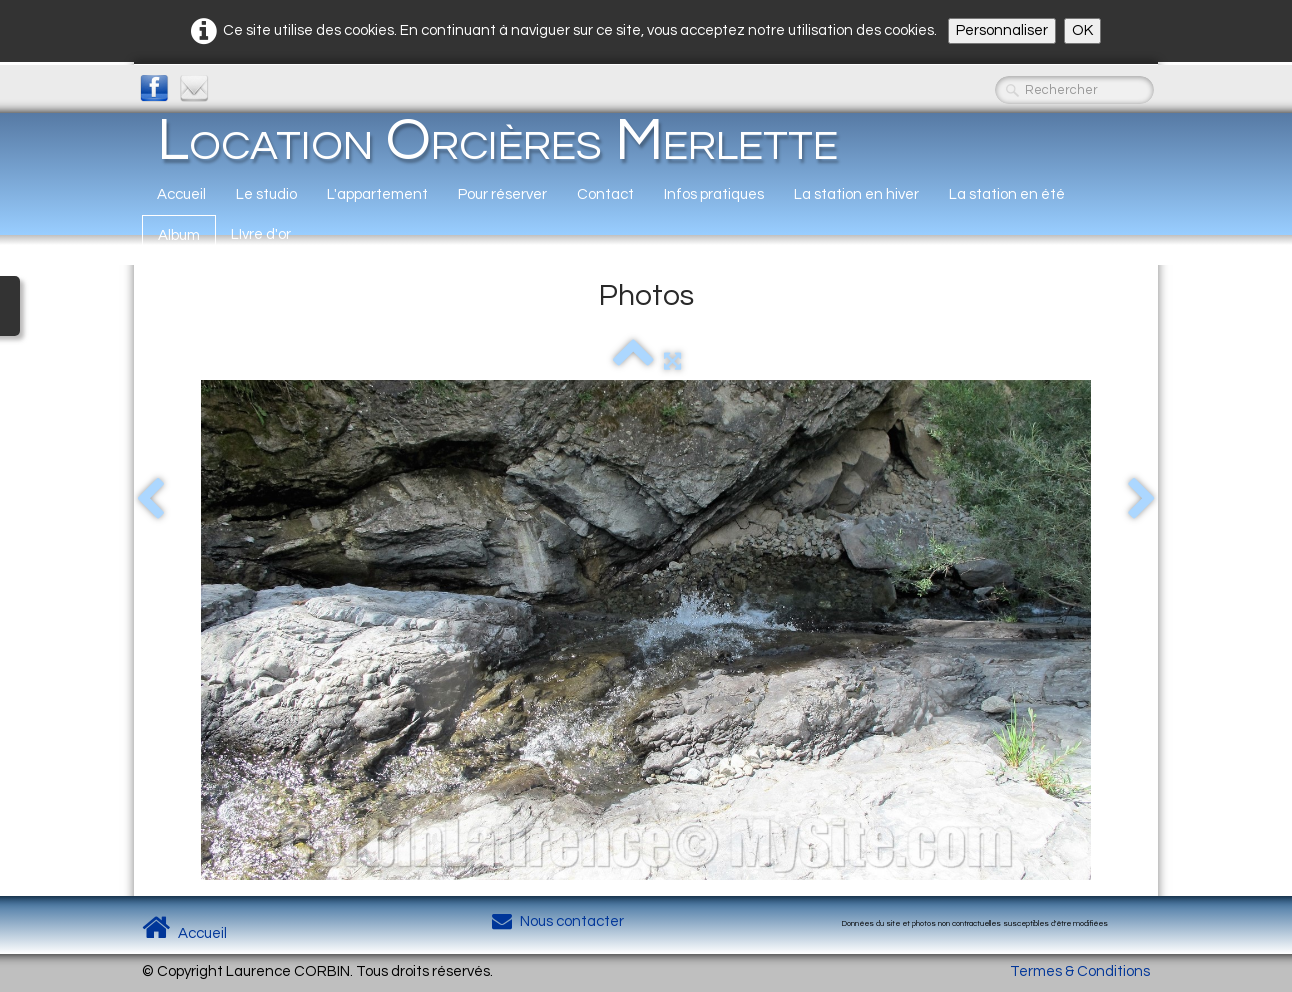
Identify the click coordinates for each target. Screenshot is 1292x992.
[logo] (497, 140)
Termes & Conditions (1080, 971)
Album (179, 235)
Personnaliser (1002, 30)
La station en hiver (856, 194)
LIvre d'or (261, 234)
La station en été (1007, 194)
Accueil (181, 194)
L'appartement (377, 194)
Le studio (266, 194)
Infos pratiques (714, 194)
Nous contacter (558, 921)
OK (1082, 30)
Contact (605, 194)
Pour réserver (502, 194)
